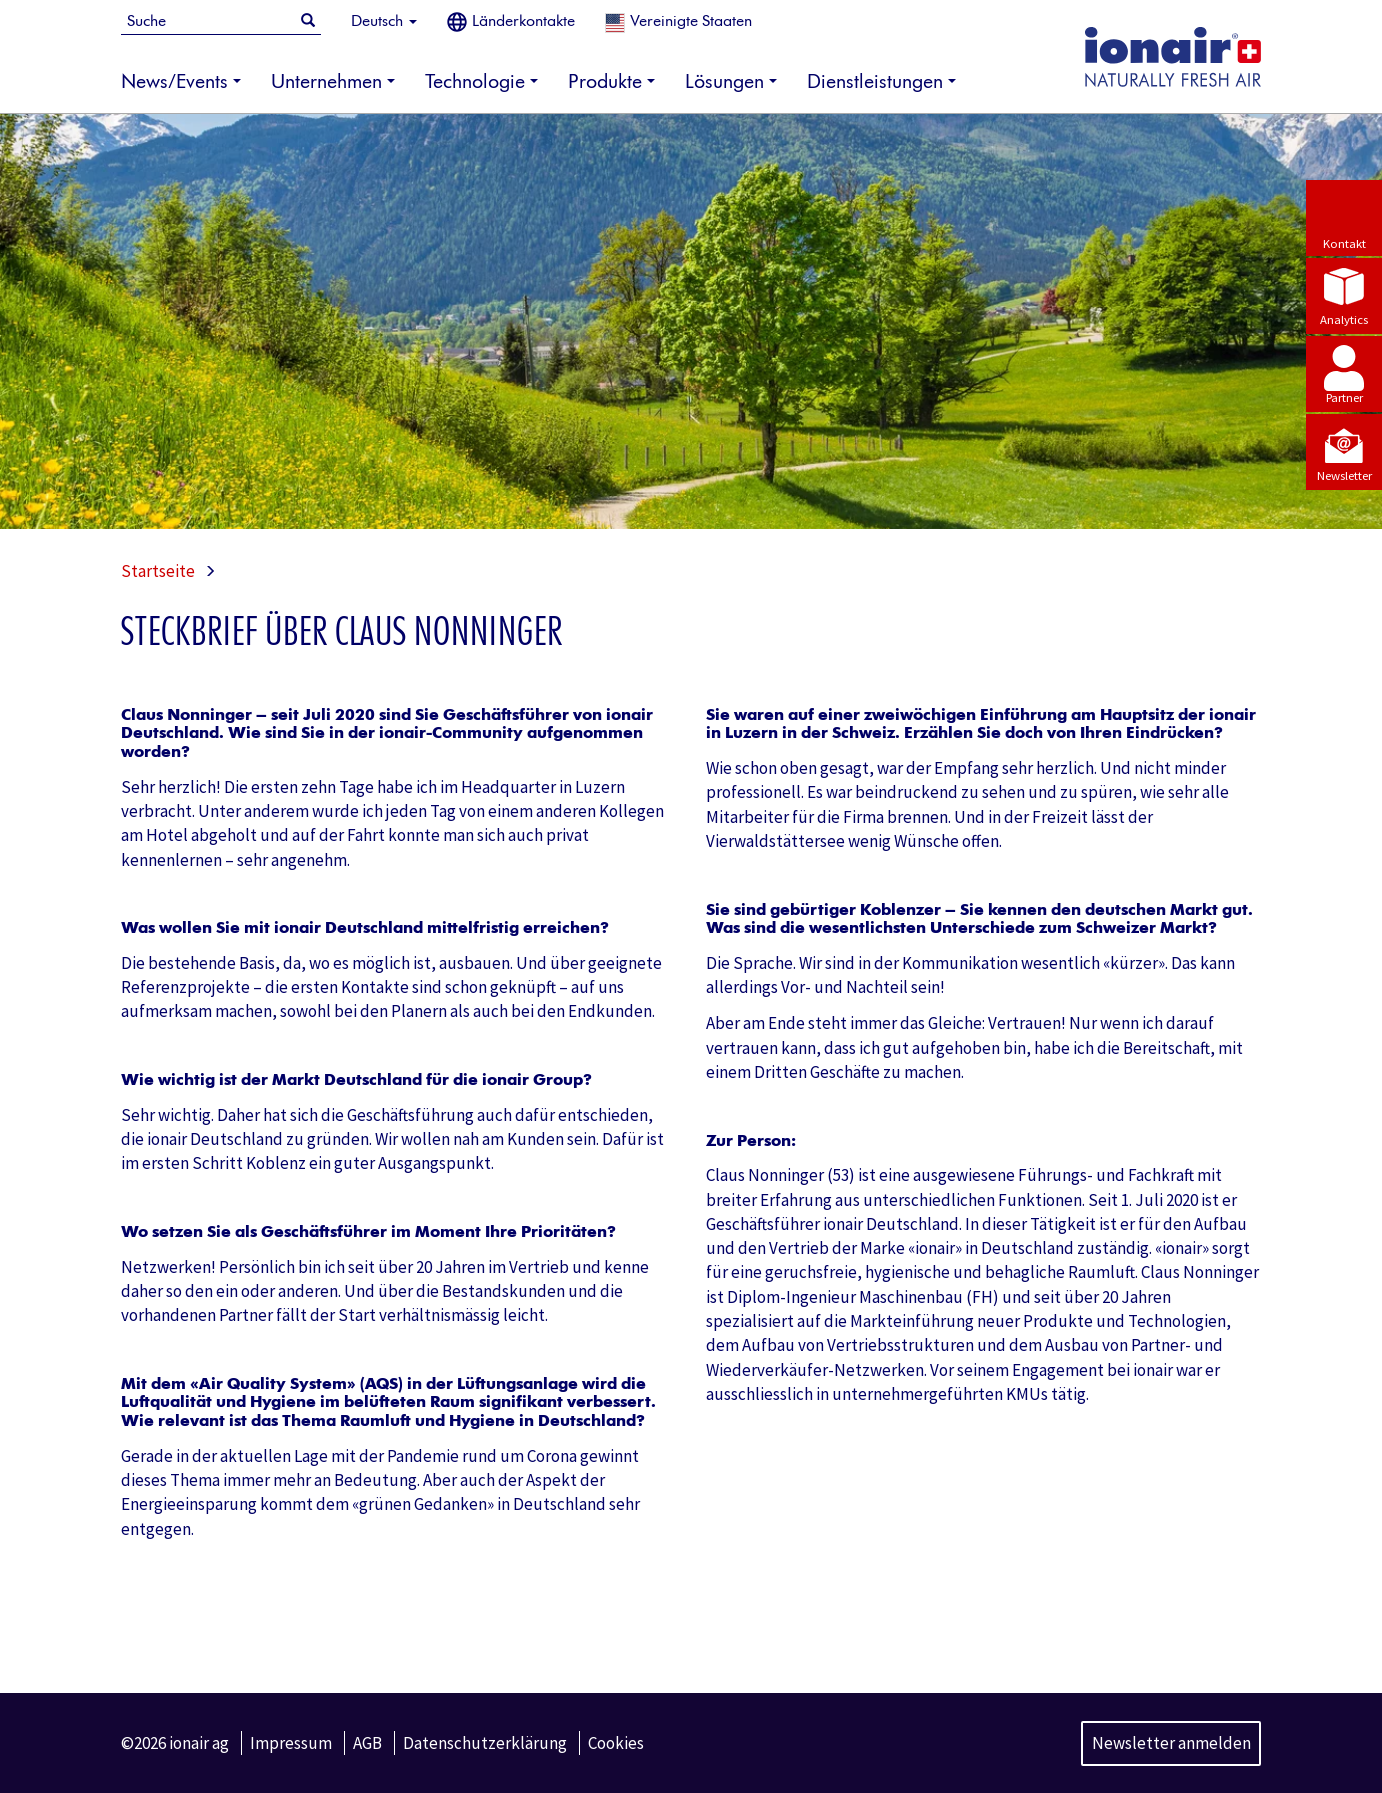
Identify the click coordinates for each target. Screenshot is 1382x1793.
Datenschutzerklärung (485, 1743)
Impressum (291, 1743)
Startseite (158, 571)
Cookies (616, 1743)
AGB (367, 1743)
